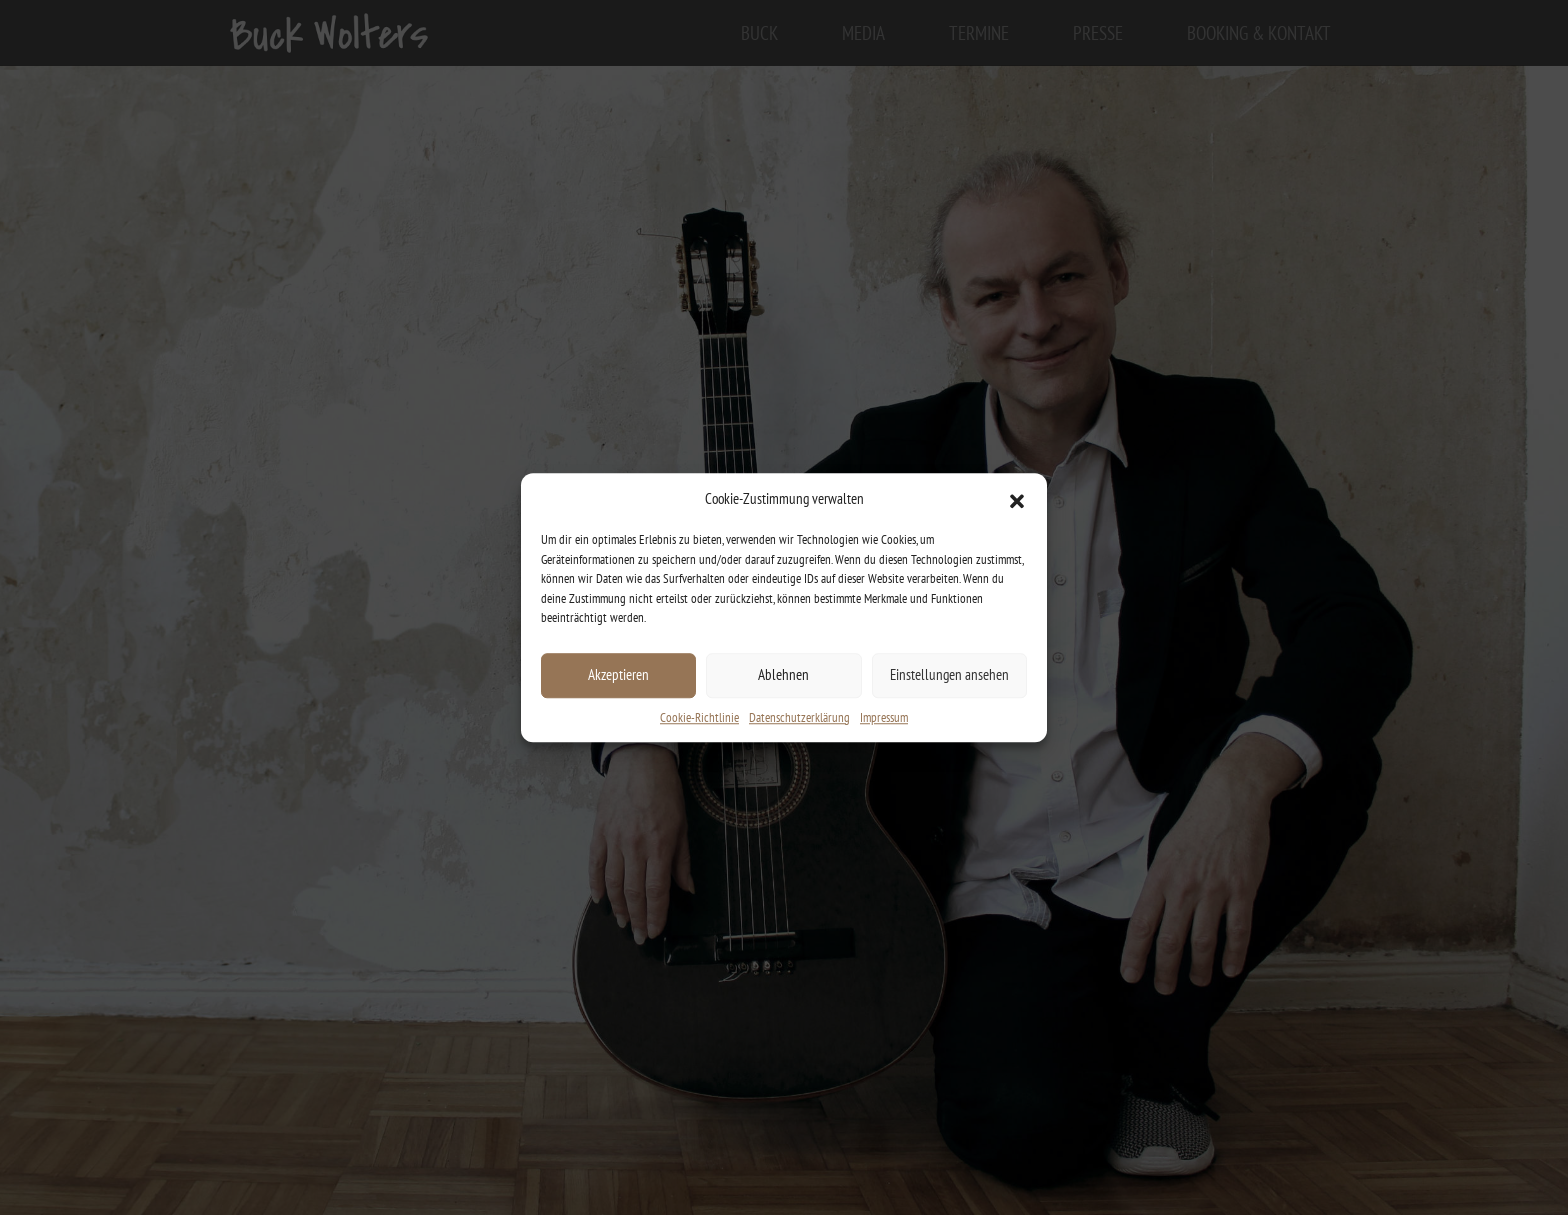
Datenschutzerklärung (799, 717)
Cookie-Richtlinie (699, 717)
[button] (1017, 499)
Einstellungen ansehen (949, 674)
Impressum (884, 717)
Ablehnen (783, 674)
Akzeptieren (618, 674)
